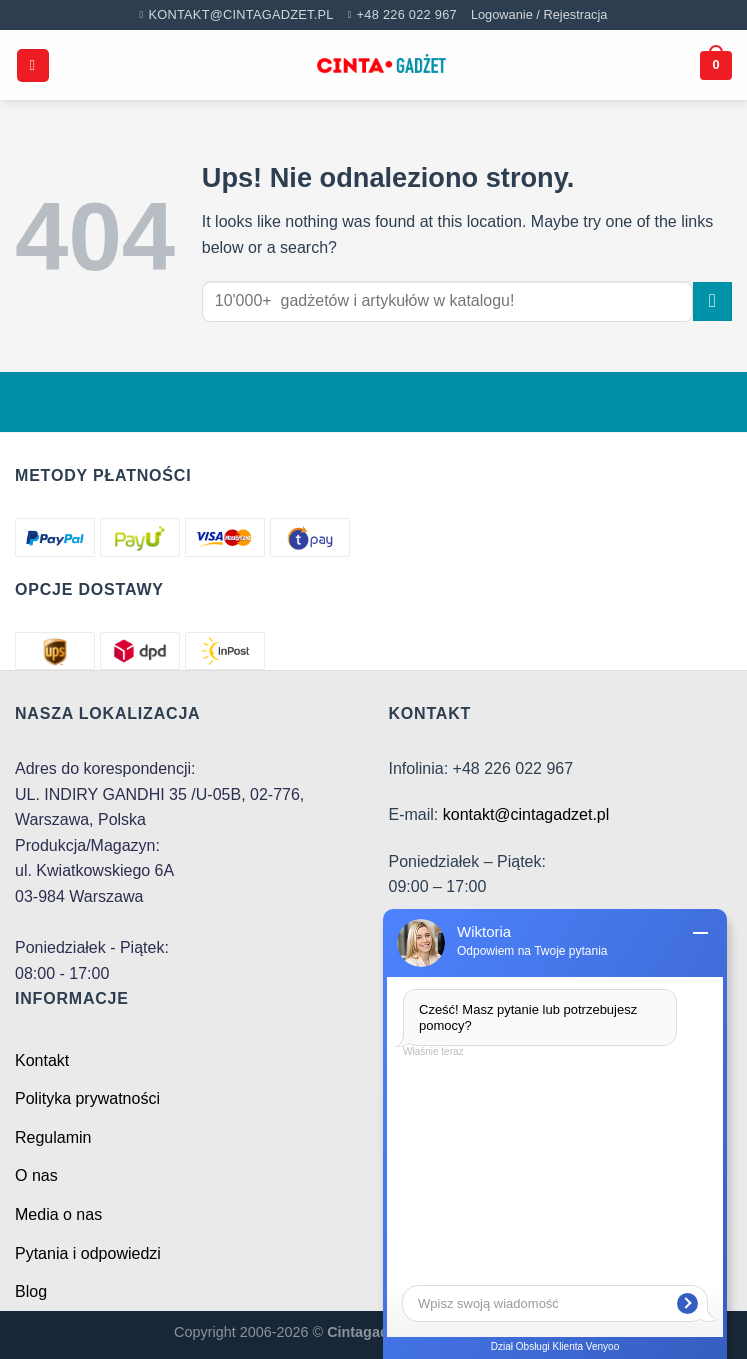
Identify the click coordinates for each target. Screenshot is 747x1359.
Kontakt (42, 1060)
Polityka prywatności (87, 1098)
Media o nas (58, 1214)
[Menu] (33, 65)
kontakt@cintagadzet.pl (526, 814)
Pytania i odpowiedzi (88, 1253)
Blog (31, 1291)
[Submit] (712, 301)
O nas (36, 1175)
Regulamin (53, 1137)
